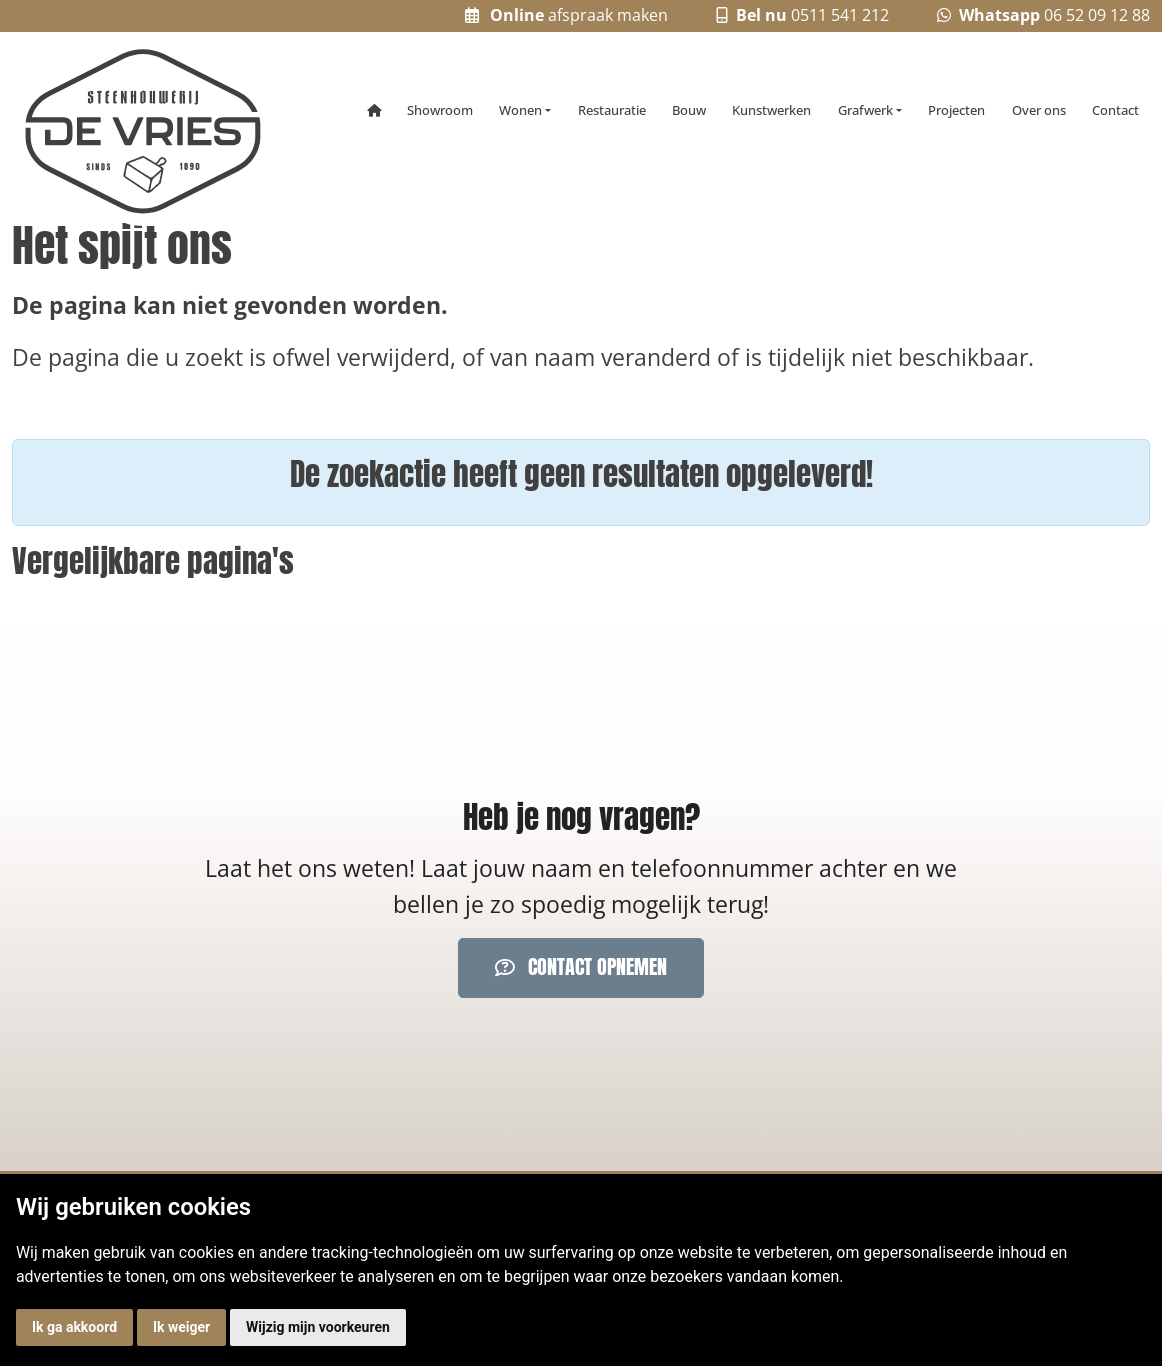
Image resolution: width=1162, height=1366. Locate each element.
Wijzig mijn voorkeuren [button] (318, 1327)
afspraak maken (567, 15)
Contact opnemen (581, 967)
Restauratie (612, 110)
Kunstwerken (771, 110)
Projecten (956, 110)
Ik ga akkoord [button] (74, 1327)
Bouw (689, 110)
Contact (1115, 110)
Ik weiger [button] (181, 1327)
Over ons (1039, 110)
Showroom (440, 110)
